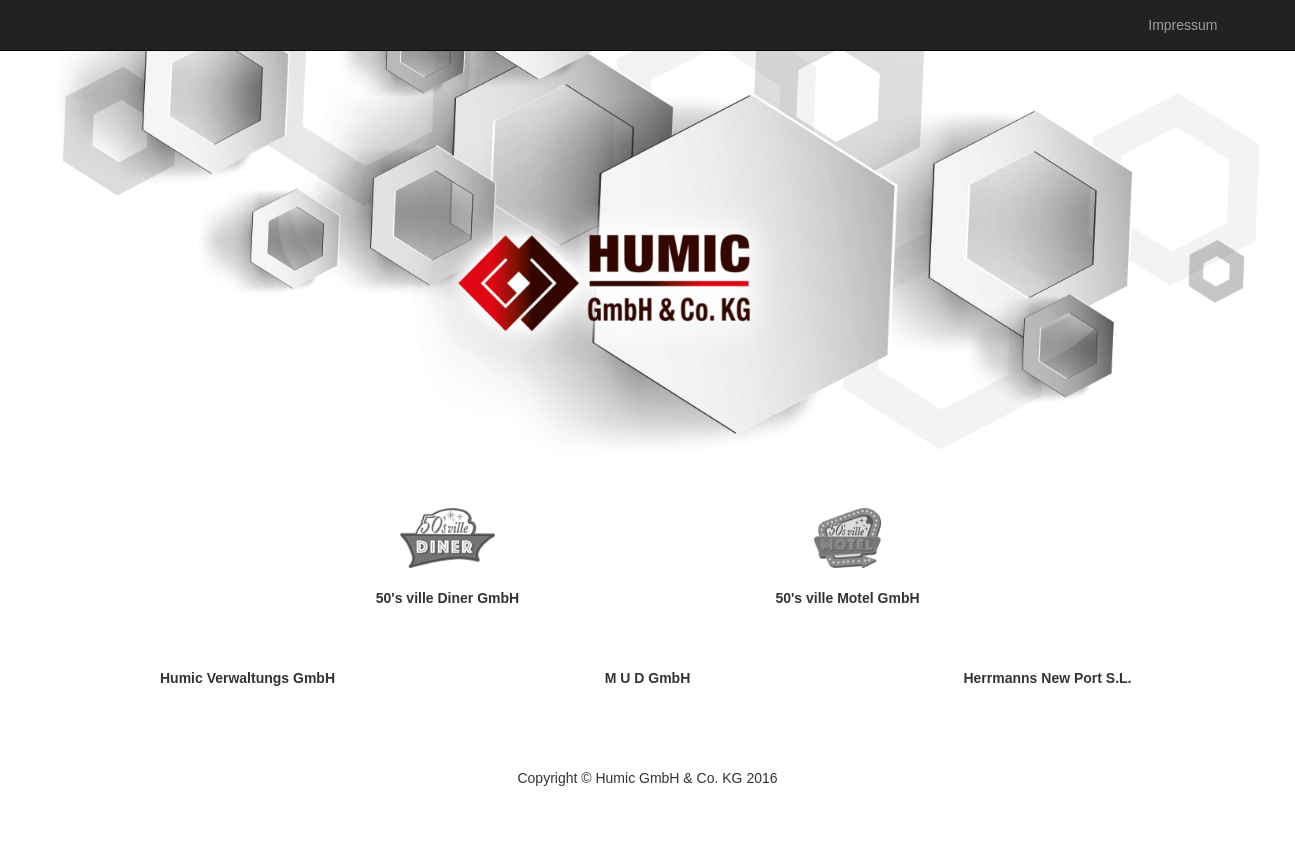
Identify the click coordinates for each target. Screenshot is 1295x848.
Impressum (1182, 25)
